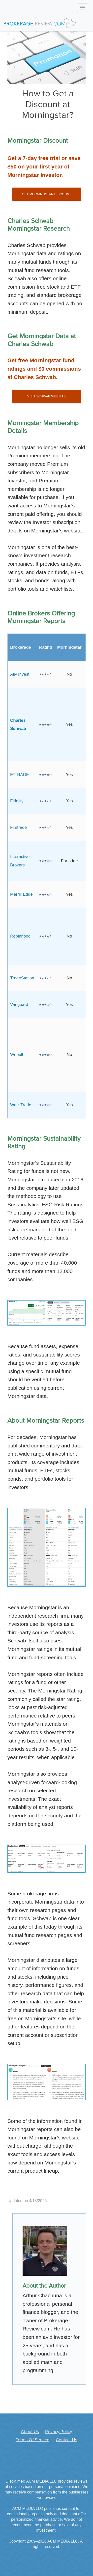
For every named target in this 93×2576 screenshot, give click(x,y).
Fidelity (17, 801)
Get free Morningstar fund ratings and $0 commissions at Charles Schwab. (44, 368)
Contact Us (66, 2439)
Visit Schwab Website (46, 395)
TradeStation (22, 978)
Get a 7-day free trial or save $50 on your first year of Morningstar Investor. (44, 166)
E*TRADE (19, 774)
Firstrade (18, 827)
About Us (30, 2431)
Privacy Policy (58, 2431)
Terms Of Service (32, 2439)
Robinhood (20, 936)
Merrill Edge (21, 894)
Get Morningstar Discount (46, 193)
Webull (16, 1054)
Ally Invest (19, 674)
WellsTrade (20, 1105)
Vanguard (19, 1004)
